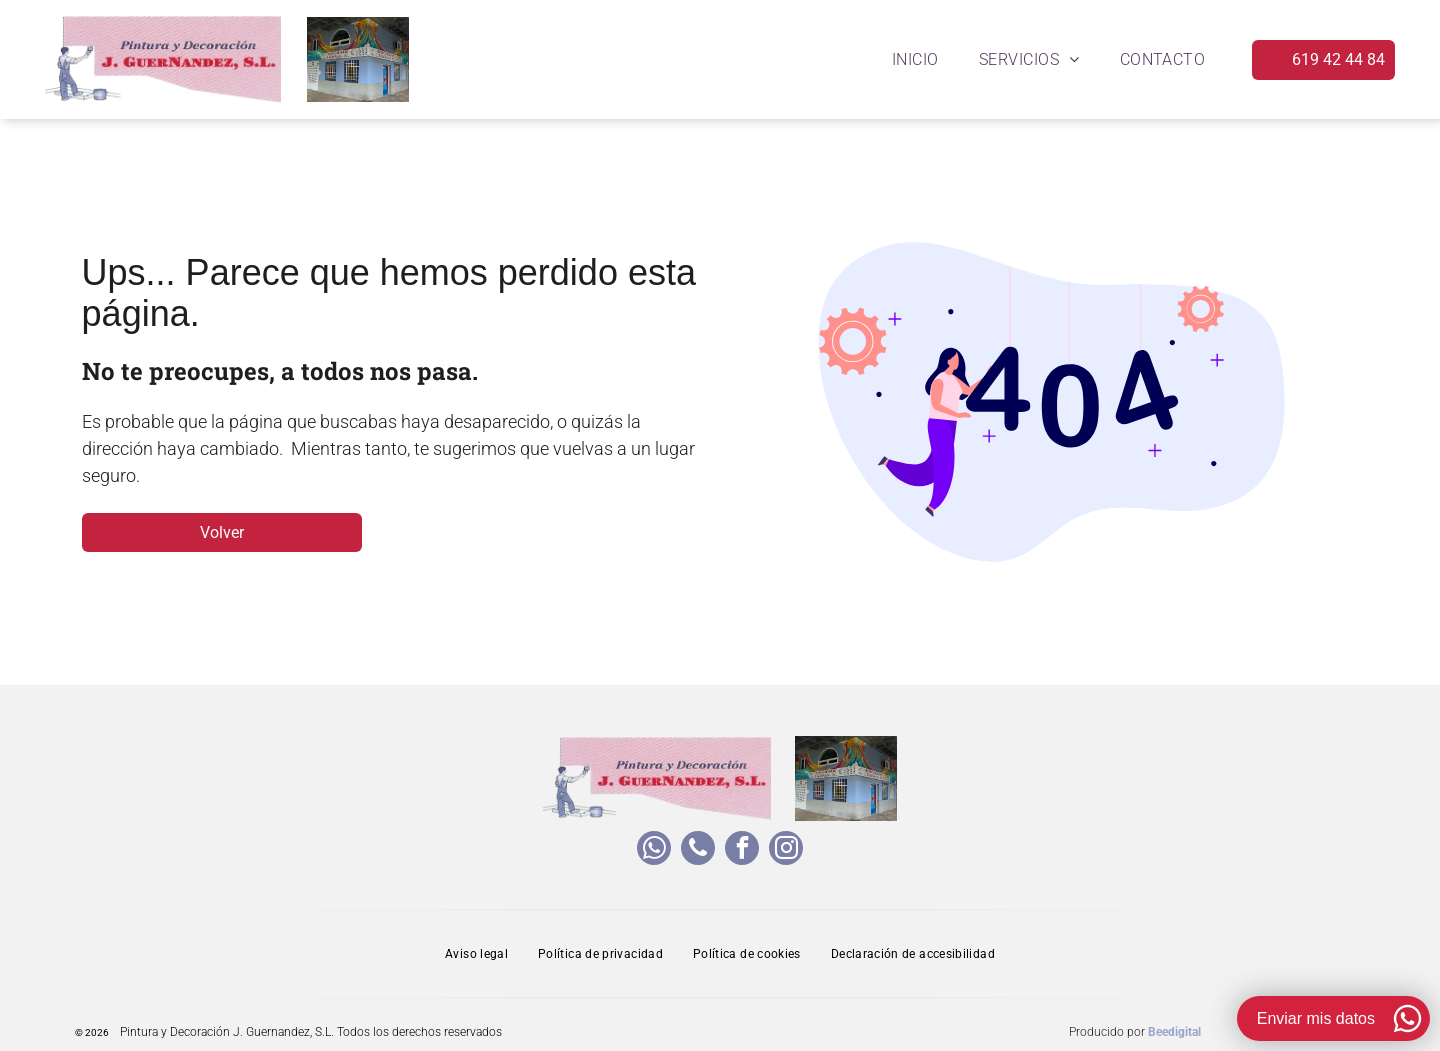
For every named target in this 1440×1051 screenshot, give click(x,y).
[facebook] (742, 850)
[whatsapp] (654, 850)
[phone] (698, 850)
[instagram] (786, 850)
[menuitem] (915, 59)
